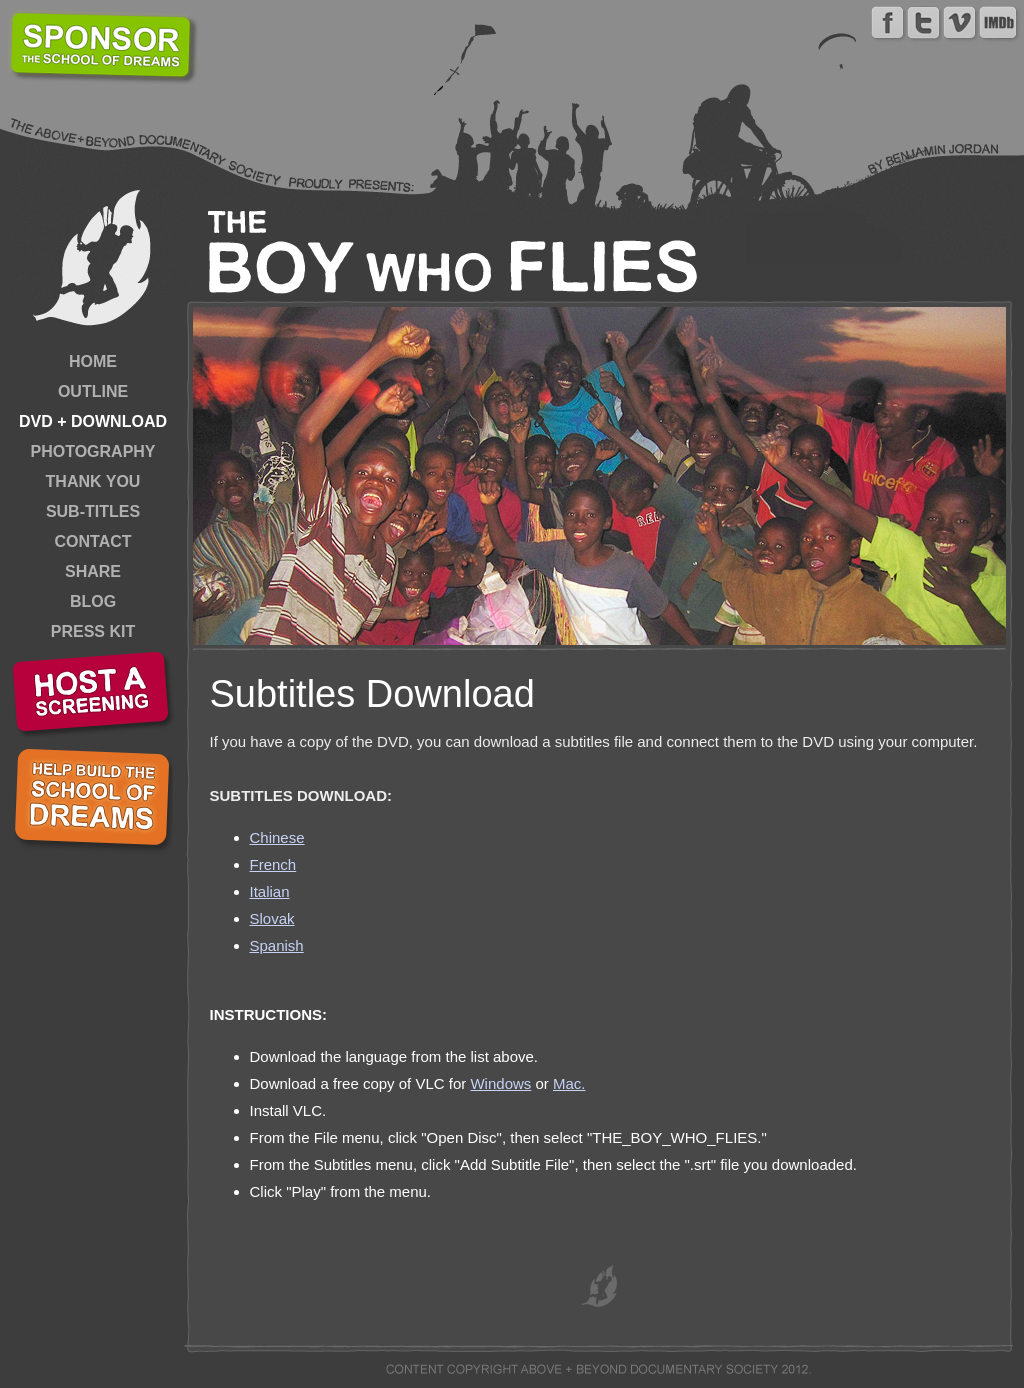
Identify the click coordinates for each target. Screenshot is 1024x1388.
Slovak (272, 918)
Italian (270, 891)
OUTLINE (93, 391)
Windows (500, 1083)
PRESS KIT (93, 631)
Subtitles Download (372, 694)
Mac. (569, 1083)
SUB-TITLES (93, 511)
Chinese (277, 837)
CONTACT (92, 541)
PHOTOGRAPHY (92, 451)
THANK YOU (93, 481)
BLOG (93, 601)
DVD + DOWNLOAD (93, 421)
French (273, 864)
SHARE (93, 571)
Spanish (277, 945)
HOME (93, 361)
